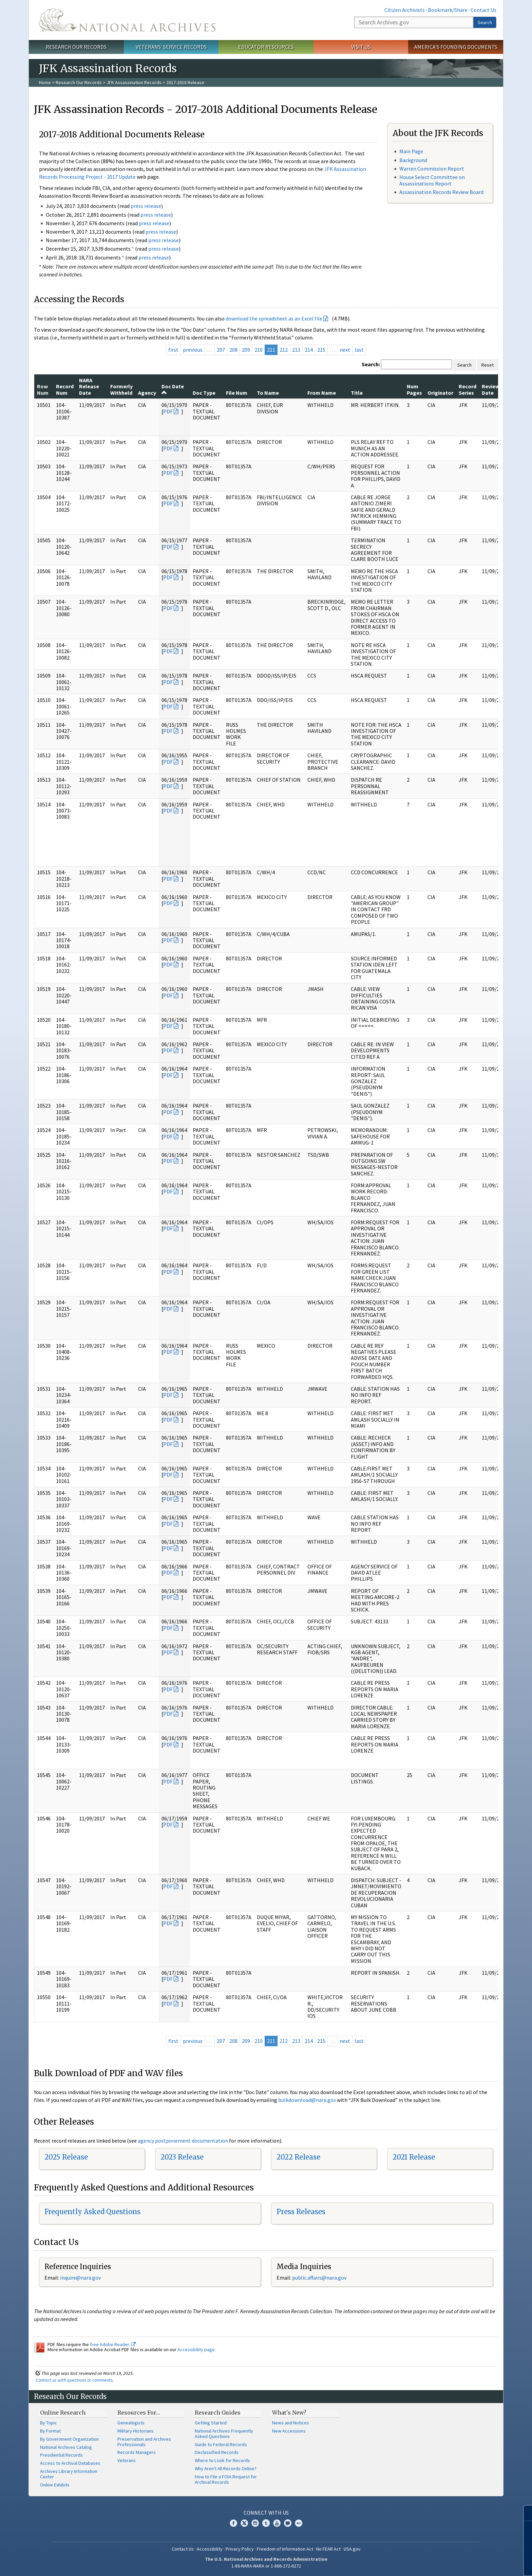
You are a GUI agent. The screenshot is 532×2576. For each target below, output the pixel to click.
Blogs (288, 2523)
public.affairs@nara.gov (319, 2277)
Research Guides (218, 2412)
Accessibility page (196, 2349)
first (173, 349)
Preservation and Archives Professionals (144, 2441)
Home (45, 82)
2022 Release (298, 2157)
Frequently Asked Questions (92, 2211)
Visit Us (360, 46)
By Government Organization (69, 2439)
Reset (487, 365)
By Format (50, 2431)
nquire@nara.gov (81, 2277)
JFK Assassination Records (134, 82)
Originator (440, 392)
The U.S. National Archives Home (127, 20)
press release (146, 205)
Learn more (472, 2564)
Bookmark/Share (448, 9)
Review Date (490, 389)
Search (485, 22)
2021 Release (414, 2157)
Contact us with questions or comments (74, 2380)
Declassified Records (217, 2452)
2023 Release (182, 2157)
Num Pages (414, 389)
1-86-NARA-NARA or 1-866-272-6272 (266, 2566)
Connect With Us (266, 2512)
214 (309, 349)
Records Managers (136, 2452)
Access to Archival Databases (70, 2463)
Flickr (298, 2523)
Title (357, 392)
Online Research (63, 2412)
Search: (371, 364)
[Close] (524, 2513)
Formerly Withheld (121, 389)
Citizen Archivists (404, 9)
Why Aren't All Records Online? (225, 2468)
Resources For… (138, 2412)
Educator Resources (266, 46)
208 (233, 349)
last (359, 349)
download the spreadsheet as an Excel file (274, 318)
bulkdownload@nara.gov (307, 2099)
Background (413, 160)
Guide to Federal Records (221, 2444)
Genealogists (131, 2423)
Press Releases (301, 2211)
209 (246, 349)
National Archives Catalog (66, 2447)
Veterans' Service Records (171, 46)
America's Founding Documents (455, 46)
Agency (147, 392)
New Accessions (289, 2431)
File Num (236, 392)
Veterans (126, 2460)
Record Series (467, 389)
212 (284, 349)
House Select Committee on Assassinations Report (432, 180)
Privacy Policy (240, 2549)
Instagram (255, 2523)
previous (193, 349)
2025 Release (66, 2157)
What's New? (289, 2412)
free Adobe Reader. (113, 2344)
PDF (168, 411)
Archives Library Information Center (68, 2474)
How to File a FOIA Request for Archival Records (226, 2479)
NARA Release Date (89, 386)
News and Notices (290, 2423)
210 (258, 349)
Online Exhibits (55, 2485)
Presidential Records (61, 2455)
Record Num (65, 389)
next (345, 349)
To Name (268, 392)
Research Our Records (76, 46)
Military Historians (135, 2431)
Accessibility (210, 2549)
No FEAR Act (328, 2549)
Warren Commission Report (431, 168)
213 (296, 349)
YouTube (277, 2523)
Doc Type (204, 392)
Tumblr (266, 2523)
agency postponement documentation (183, 2140)
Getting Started (211, 2423)
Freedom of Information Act (285, 2549)
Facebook (233, 2523)
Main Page (411, 151)
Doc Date (173, 389)
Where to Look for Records (222, 2460)
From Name (321, 392)
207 (221, 349)
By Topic (48, 2423)
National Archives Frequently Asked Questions (224, 2433)
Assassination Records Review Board (441, 192)
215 (321, 349)
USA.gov (352, 2549)
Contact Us (483, 9)
